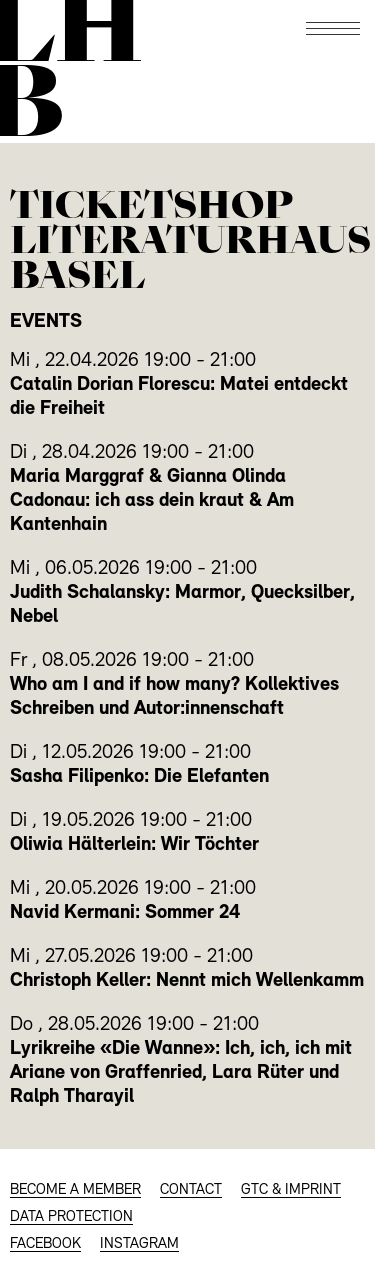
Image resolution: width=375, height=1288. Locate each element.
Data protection (71, 1217)
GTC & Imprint (291, 1190)
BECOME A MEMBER (75, 1190)
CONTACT (191, 1190)
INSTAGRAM (139, 1244)
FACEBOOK (45, 1244)
